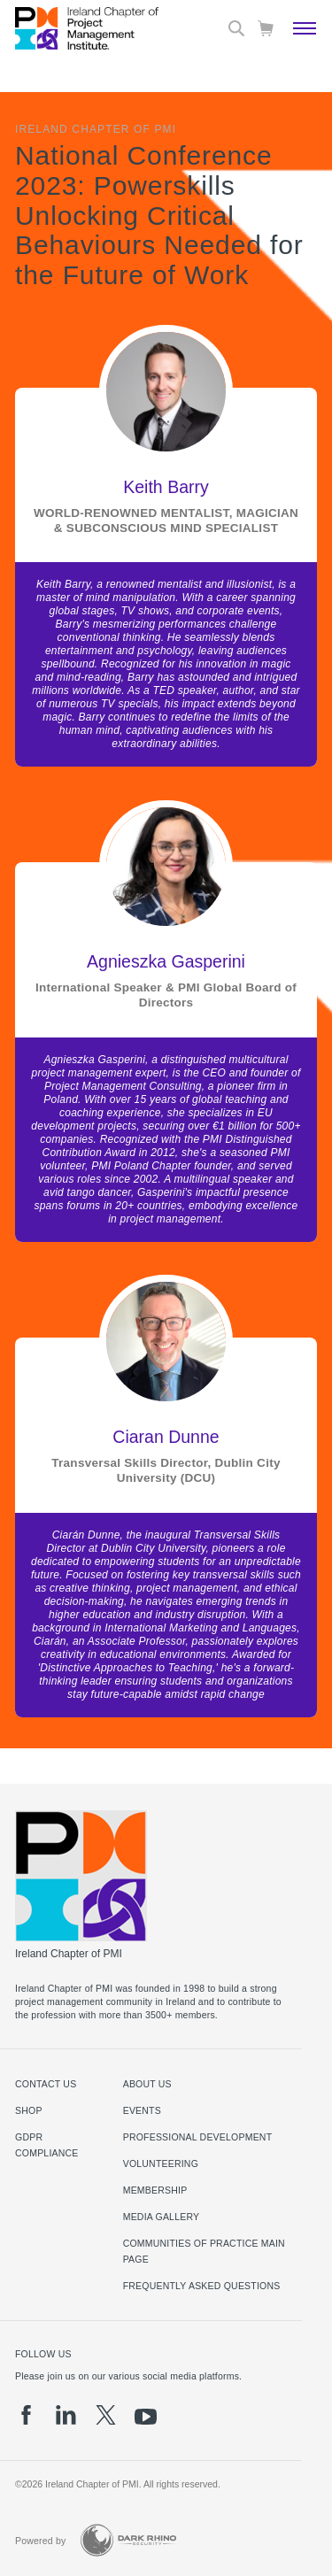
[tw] (106, 2415)
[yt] (146, 2417)
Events (142, 2110)
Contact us (45, 2084)
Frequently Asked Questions (202, 2285)
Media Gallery (161, 2216)
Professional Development (198, 2137)
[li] (66, 2415)
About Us (147, 2084)
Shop (28, 2110)
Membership (155, 2190)
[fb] (26, 2415)
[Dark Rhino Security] (128, 2540)
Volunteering (160, 2163)
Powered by (40, 2540)
